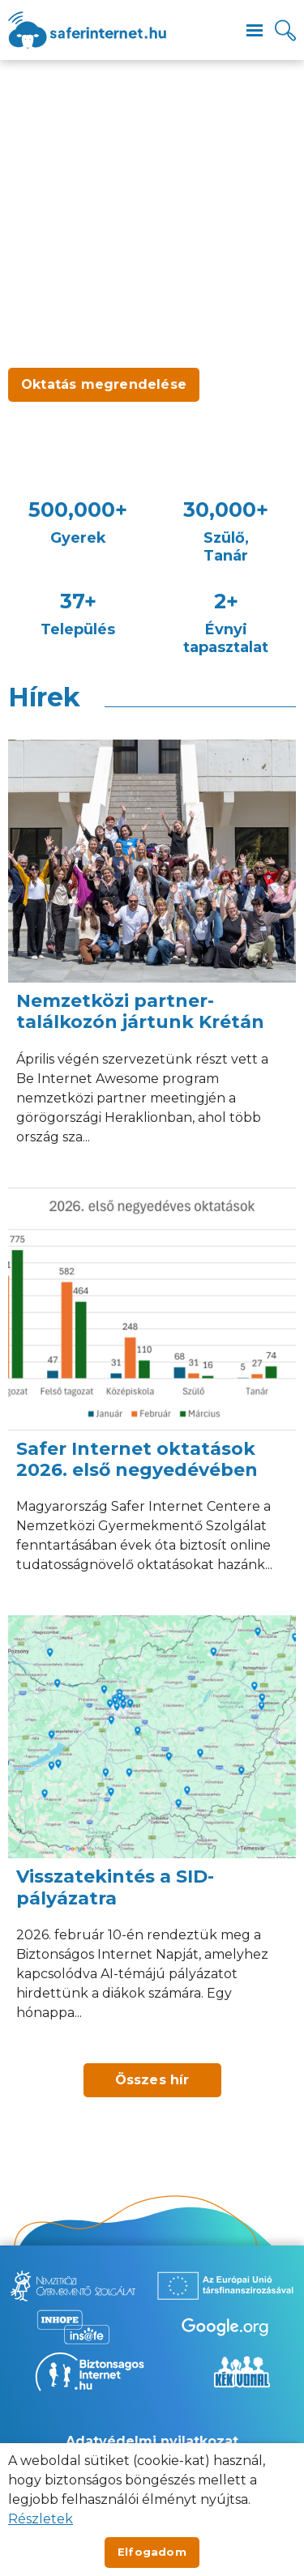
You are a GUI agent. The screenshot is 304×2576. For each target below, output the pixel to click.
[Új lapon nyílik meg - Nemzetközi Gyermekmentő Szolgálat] (73, 2285)
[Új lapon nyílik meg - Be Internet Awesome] (225, 2327)
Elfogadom (152, 2551)
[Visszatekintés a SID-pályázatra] (152, 1831)
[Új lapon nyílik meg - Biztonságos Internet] (89, 2371)
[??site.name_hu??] (87, 30)
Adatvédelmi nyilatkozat (152, 2441)
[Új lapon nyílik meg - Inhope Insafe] (72, 2326)
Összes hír (152, 2080)
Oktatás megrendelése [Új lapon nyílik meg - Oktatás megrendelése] (103, 384)
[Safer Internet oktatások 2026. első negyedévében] (152, 1394)
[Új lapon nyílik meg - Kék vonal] (241, 2372)
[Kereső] (285, 30)
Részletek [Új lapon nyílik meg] (40, 2519)
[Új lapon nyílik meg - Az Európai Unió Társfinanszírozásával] (225, 2285)
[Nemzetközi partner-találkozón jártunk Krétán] (152, 955)
